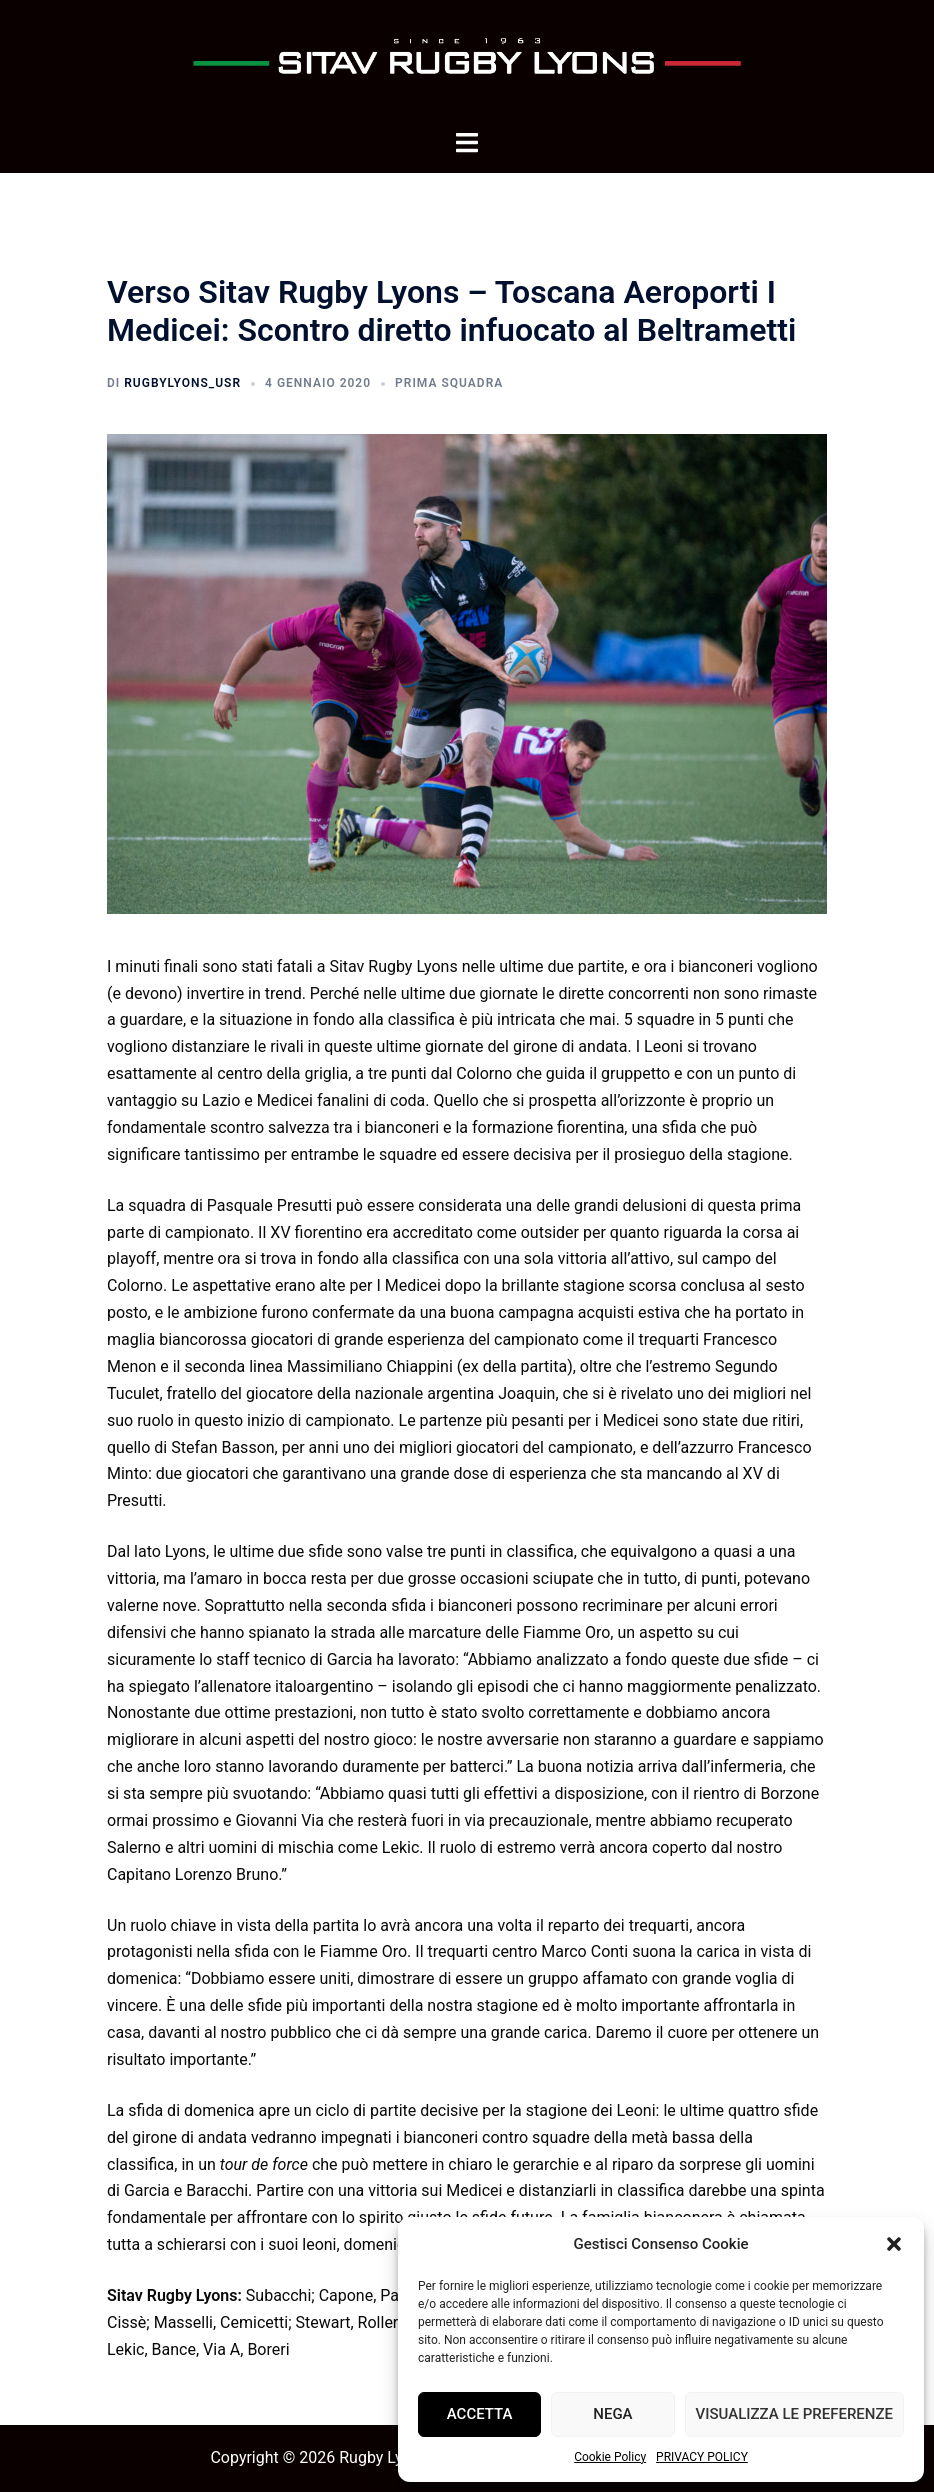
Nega (612, 2414)
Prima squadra (449, 383)
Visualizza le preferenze (794, 2414)
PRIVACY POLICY (702, 2457)
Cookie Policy (610, 2457)
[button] (894, 2244)
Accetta (480, 2414)
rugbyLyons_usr (182, 383)
